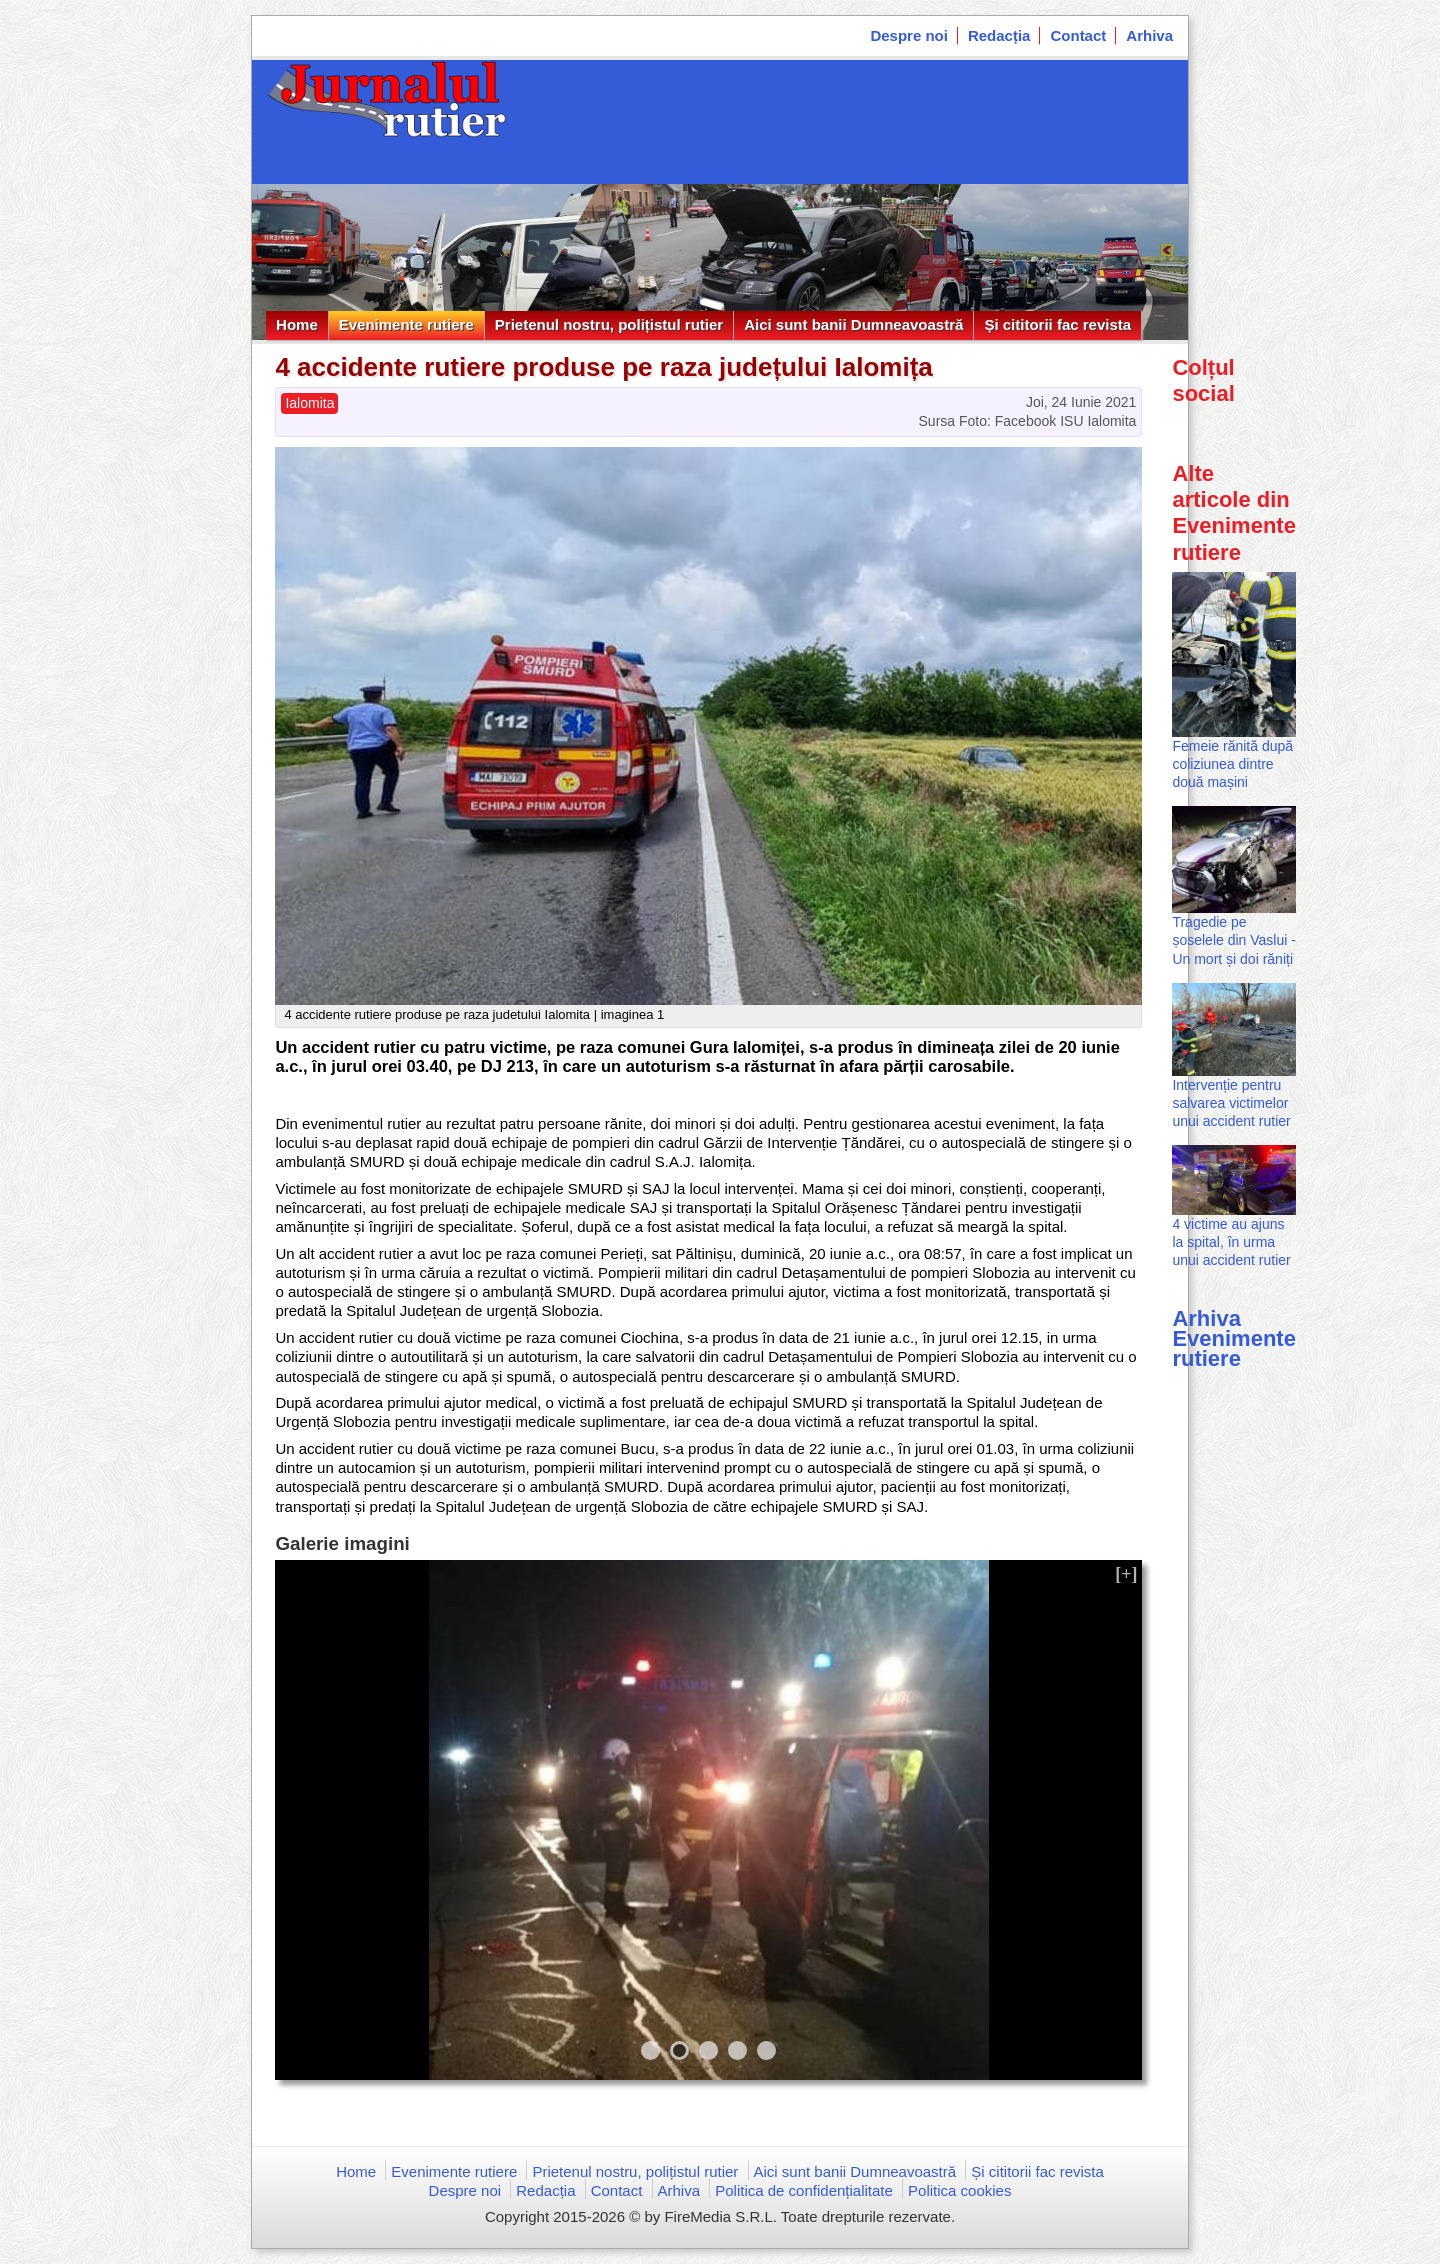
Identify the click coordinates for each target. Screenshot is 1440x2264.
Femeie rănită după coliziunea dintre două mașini (1232, 764)
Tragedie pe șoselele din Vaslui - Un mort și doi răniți (1233, 940)
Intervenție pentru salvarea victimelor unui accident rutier (1231, 1103)
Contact (1078, 35)
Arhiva (1149, 35)
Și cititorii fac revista (1057, 324)
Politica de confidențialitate (804, 2190)
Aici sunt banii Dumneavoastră (853, 324)
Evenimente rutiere (406, 324)
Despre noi (909, 35)
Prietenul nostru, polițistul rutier (609, 324)
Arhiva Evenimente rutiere (1234, 1338)
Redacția (999, 35)
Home (297, 324)
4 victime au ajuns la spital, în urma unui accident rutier (1231, 1242)
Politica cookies (959, 2190)
